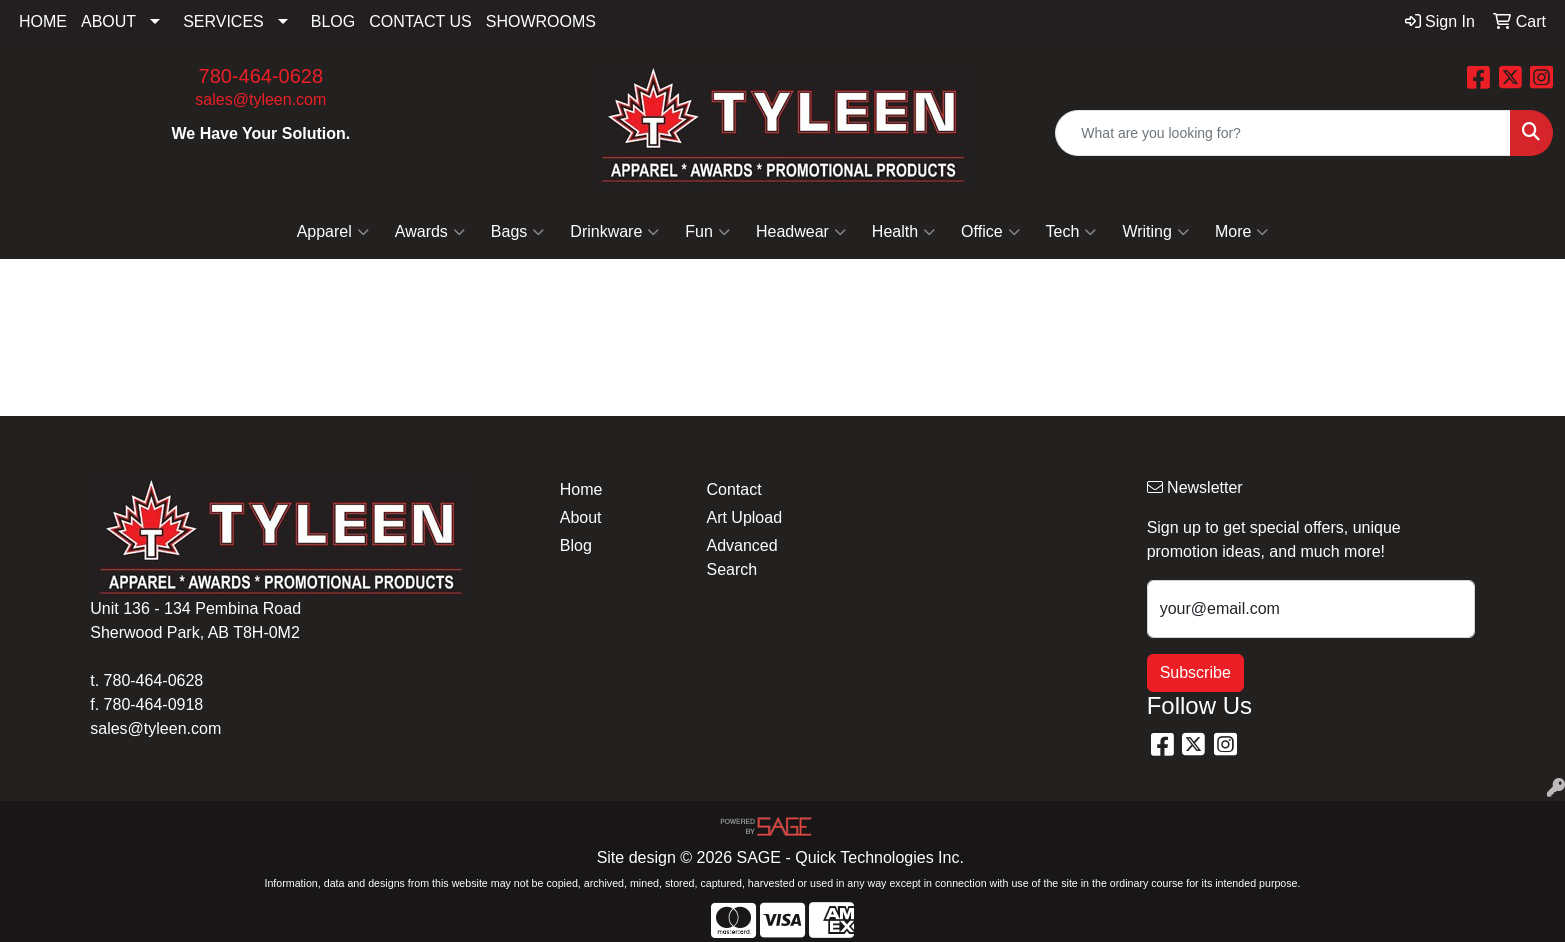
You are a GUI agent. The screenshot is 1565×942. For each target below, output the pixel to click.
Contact (733, 489)
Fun (707, 232)
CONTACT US (420, 21)
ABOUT (108, 21)
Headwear (801, 232)
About (581, 517)
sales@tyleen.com (260, 99)
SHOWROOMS (541, 21)
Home (581, 489)
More (1241, 232)
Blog (576, 545)
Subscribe (1195, 672)
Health (903, 232)
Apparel (333, 232)
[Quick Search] (1283, 133)
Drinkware (614, 232)
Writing (1155, 232)
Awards (430, 232)
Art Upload (744, 517)
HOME (43, 21)
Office (990, 232)
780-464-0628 (261, 76)
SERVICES (223, 21)
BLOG (333, 21)
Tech (1071, 232)
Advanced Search (741, 557)
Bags (517, 232)
